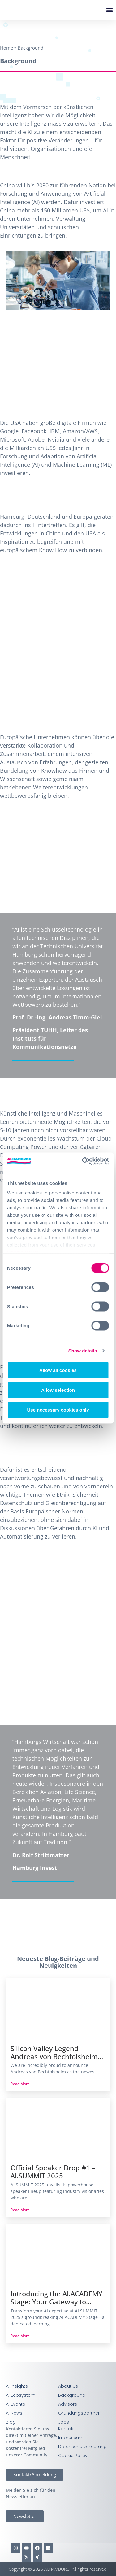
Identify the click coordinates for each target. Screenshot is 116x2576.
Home (6, 48)
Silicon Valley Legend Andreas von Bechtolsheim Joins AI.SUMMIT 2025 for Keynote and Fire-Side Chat (55, 2053)
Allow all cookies (58, 1370)
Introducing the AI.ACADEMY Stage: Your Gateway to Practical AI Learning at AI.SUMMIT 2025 (56, 2298)
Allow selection (58, 1389)
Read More (20, 2083)
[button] (109, 10)
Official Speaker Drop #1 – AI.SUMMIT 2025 (53, 2172)
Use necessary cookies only (58, 1409)
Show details (82, 1350)
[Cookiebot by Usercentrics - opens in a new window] (82, 1161)
